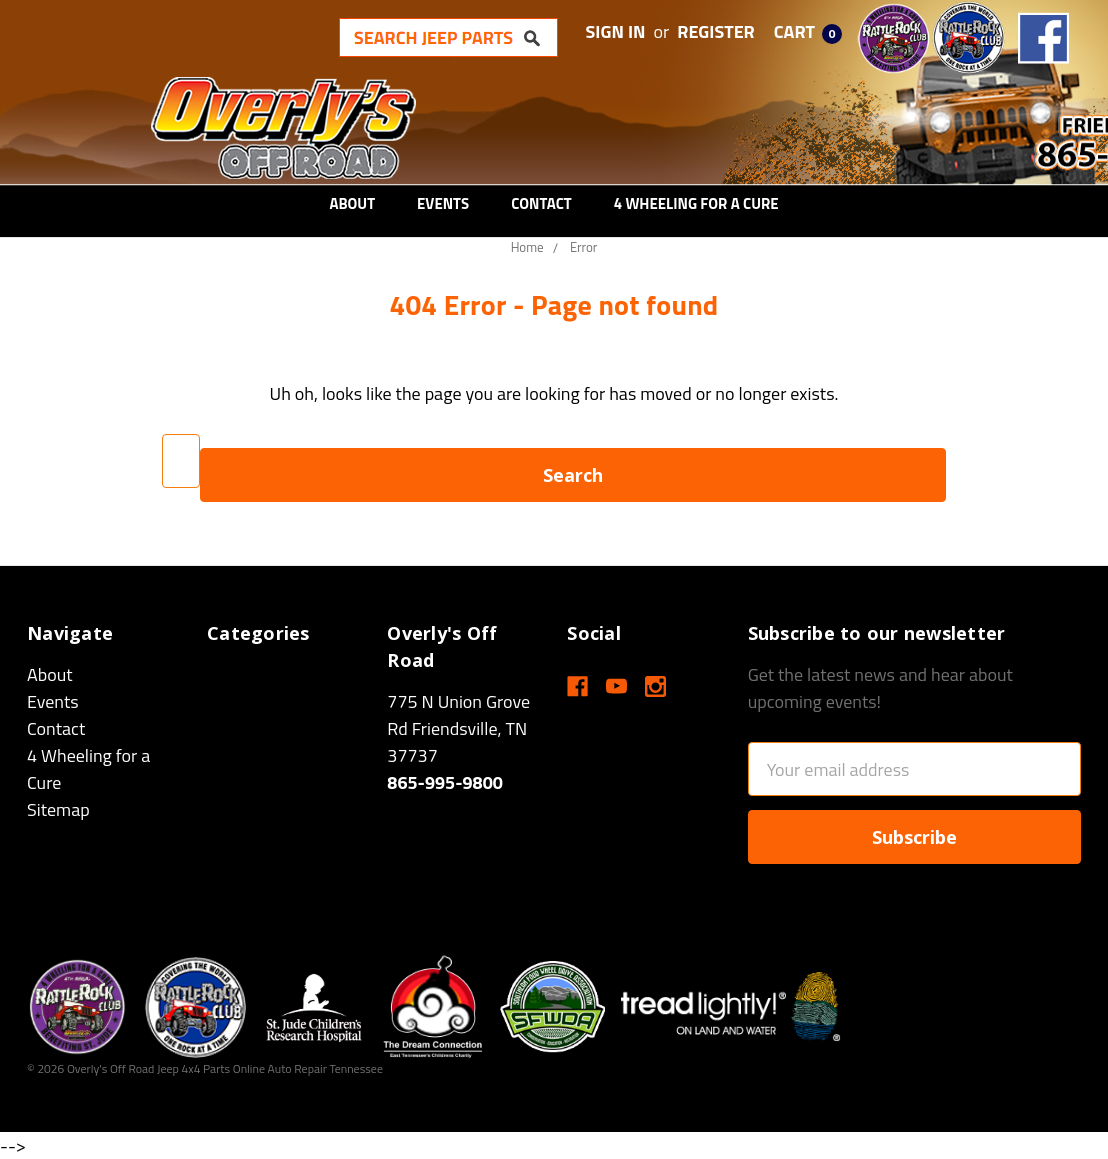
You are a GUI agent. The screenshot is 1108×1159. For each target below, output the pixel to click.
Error (583, 247)
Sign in (616, 31)
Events (443, 203)
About (352, 203)
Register (716, 31)
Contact (541, 203)
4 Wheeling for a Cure (696, 203)
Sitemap (58, 809)
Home (527, 247)
